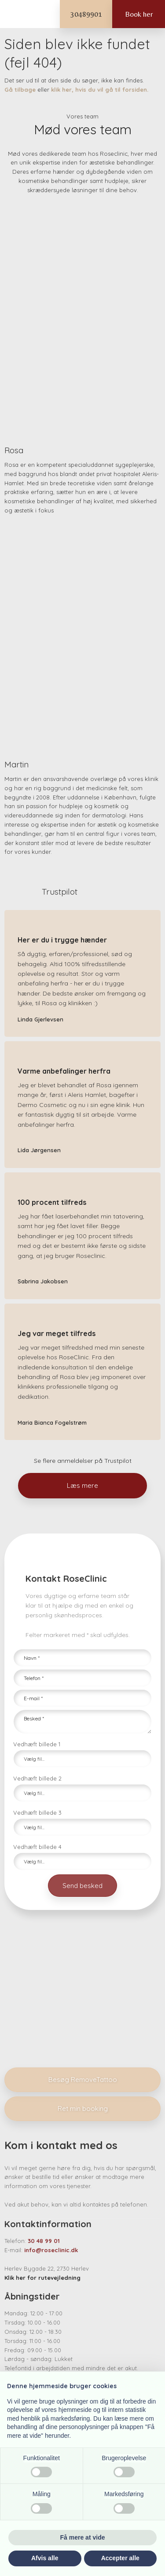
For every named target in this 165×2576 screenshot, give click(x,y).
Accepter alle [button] (120, 2558)
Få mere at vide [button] (82, 2537)
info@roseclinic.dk (51, 2250)
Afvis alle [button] (44, 2558)
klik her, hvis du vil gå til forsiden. (99, 89)
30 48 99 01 (44, 2240)
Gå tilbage (20, 89)
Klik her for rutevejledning (42, 2277)
